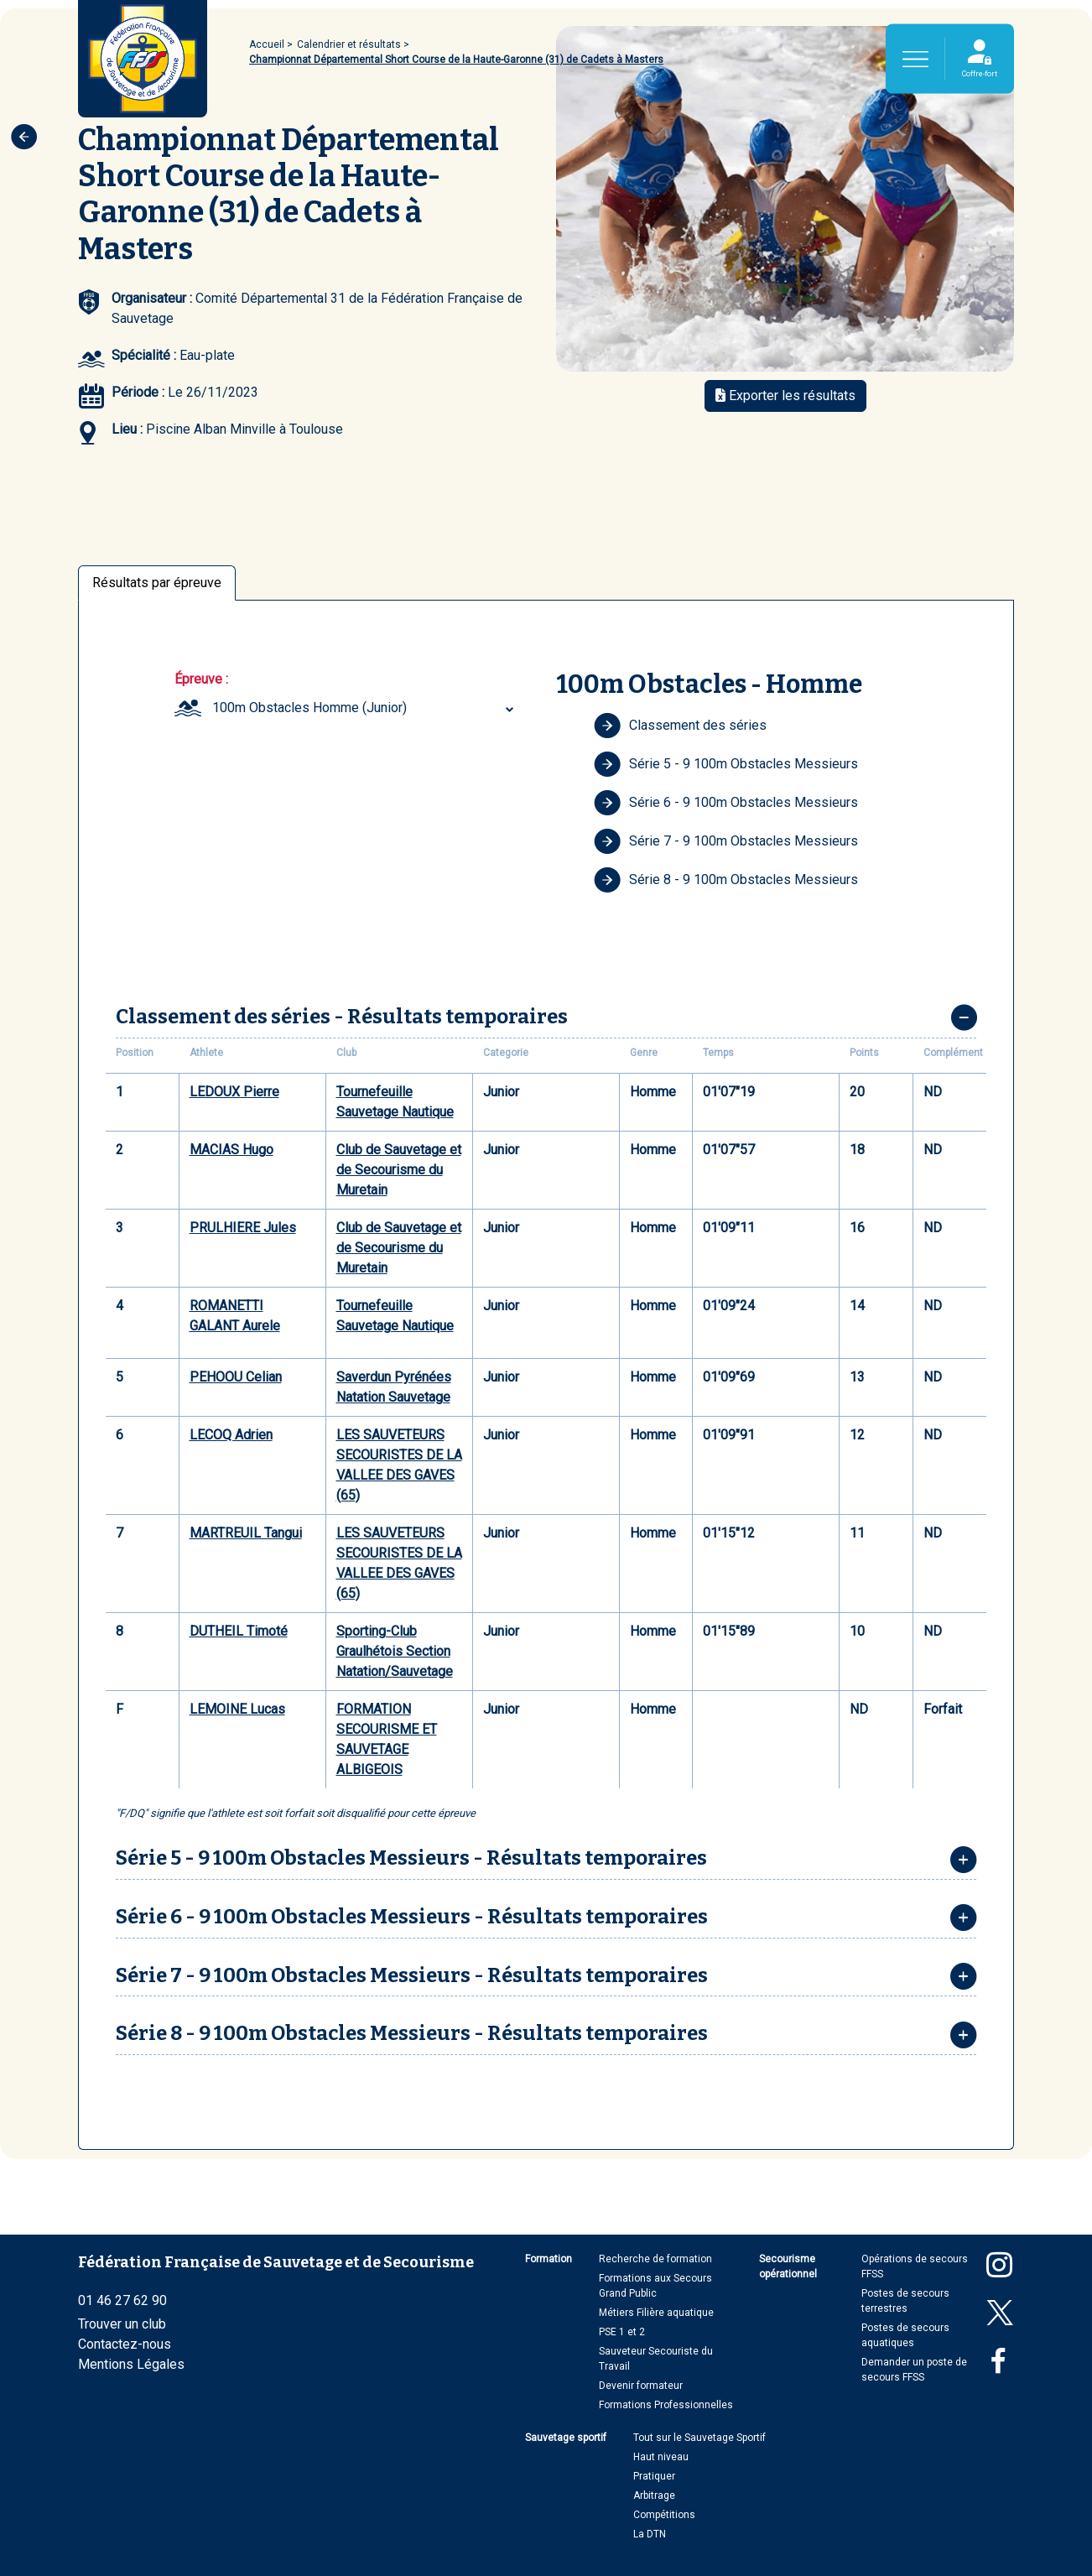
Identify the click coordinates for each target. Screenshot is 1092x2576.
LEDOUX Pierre (234, 1092)
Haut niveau (661, 2457)
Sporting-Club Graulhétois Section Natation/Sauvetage (394, 1651)
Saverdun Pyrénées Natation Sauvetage (393, 1387)
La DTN (649, 2534)
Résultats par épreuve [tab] (156, 583)
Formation (548, 2259)
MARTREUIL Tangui (246, 1533)
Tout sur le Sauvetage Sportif (699, 2437)
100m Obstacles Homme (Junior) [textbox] (309, 708)
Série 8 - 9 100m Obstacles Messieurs (726, 879)
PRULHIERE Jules (243, 1228)
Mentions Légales (131, 2364)
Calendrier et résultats (349, 44)
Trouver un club (122, 2324)
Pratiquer (654, 2476)
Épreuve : (201, 679)
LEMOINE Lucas (237, 1709)
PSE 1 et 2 (622, 2332)
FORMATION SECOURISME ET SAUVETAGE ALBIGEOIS (386, 1739)
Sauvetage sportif (565, 2437)
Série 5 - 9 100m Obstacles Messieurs (726, 764)
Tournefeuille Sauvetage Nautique (395, 1102)
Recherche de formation (655, 2259)
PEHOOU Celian (236, 1377)
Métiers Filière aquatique (656, 2312)
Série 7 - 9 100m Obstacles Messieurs (726, 841)
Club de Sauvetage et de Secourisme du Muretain (398, 1170)
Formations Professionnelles (666, 2405)
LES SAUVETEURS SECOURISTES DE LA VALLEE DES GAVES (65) (399, 1465)
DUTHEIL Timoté (239, 1631)
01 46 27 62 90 (122, 2300)
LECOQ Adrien (231, 1435)
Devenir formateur (641, 2385)
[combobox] (364, 708)
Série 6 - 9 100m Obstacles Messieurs (726, 802)
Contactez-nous (124, 2344)
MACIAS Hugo (231, 1150)
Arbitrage (654, 2495)
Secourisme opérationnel (788, 2266)
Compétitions (664, 2515)
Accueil (266, 44)
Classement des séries (680, 725)
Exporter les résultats (785, 395)
